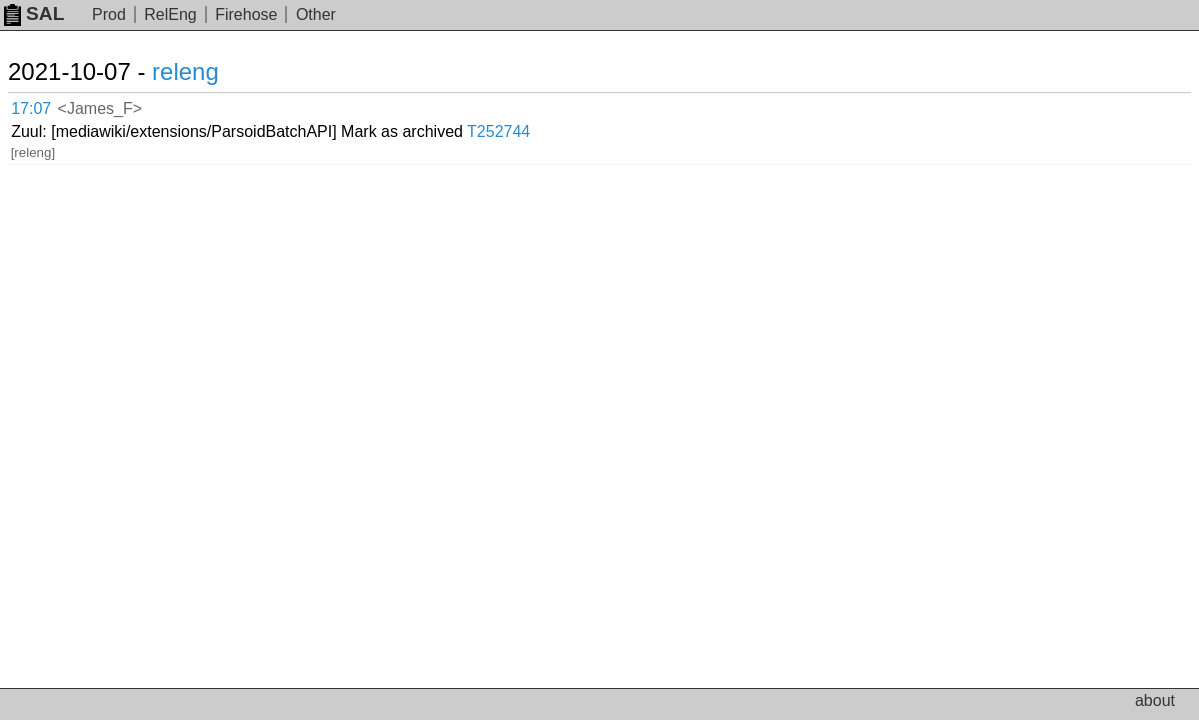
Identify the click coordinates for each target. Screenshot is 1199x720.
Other (316, 14)
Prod (109, 14)
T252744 (640, 104)
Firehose (246, 14)
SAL (34, 13)
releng (209, 71)
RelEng (170, 14)
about (1155, 700)
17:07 (51, 105)
